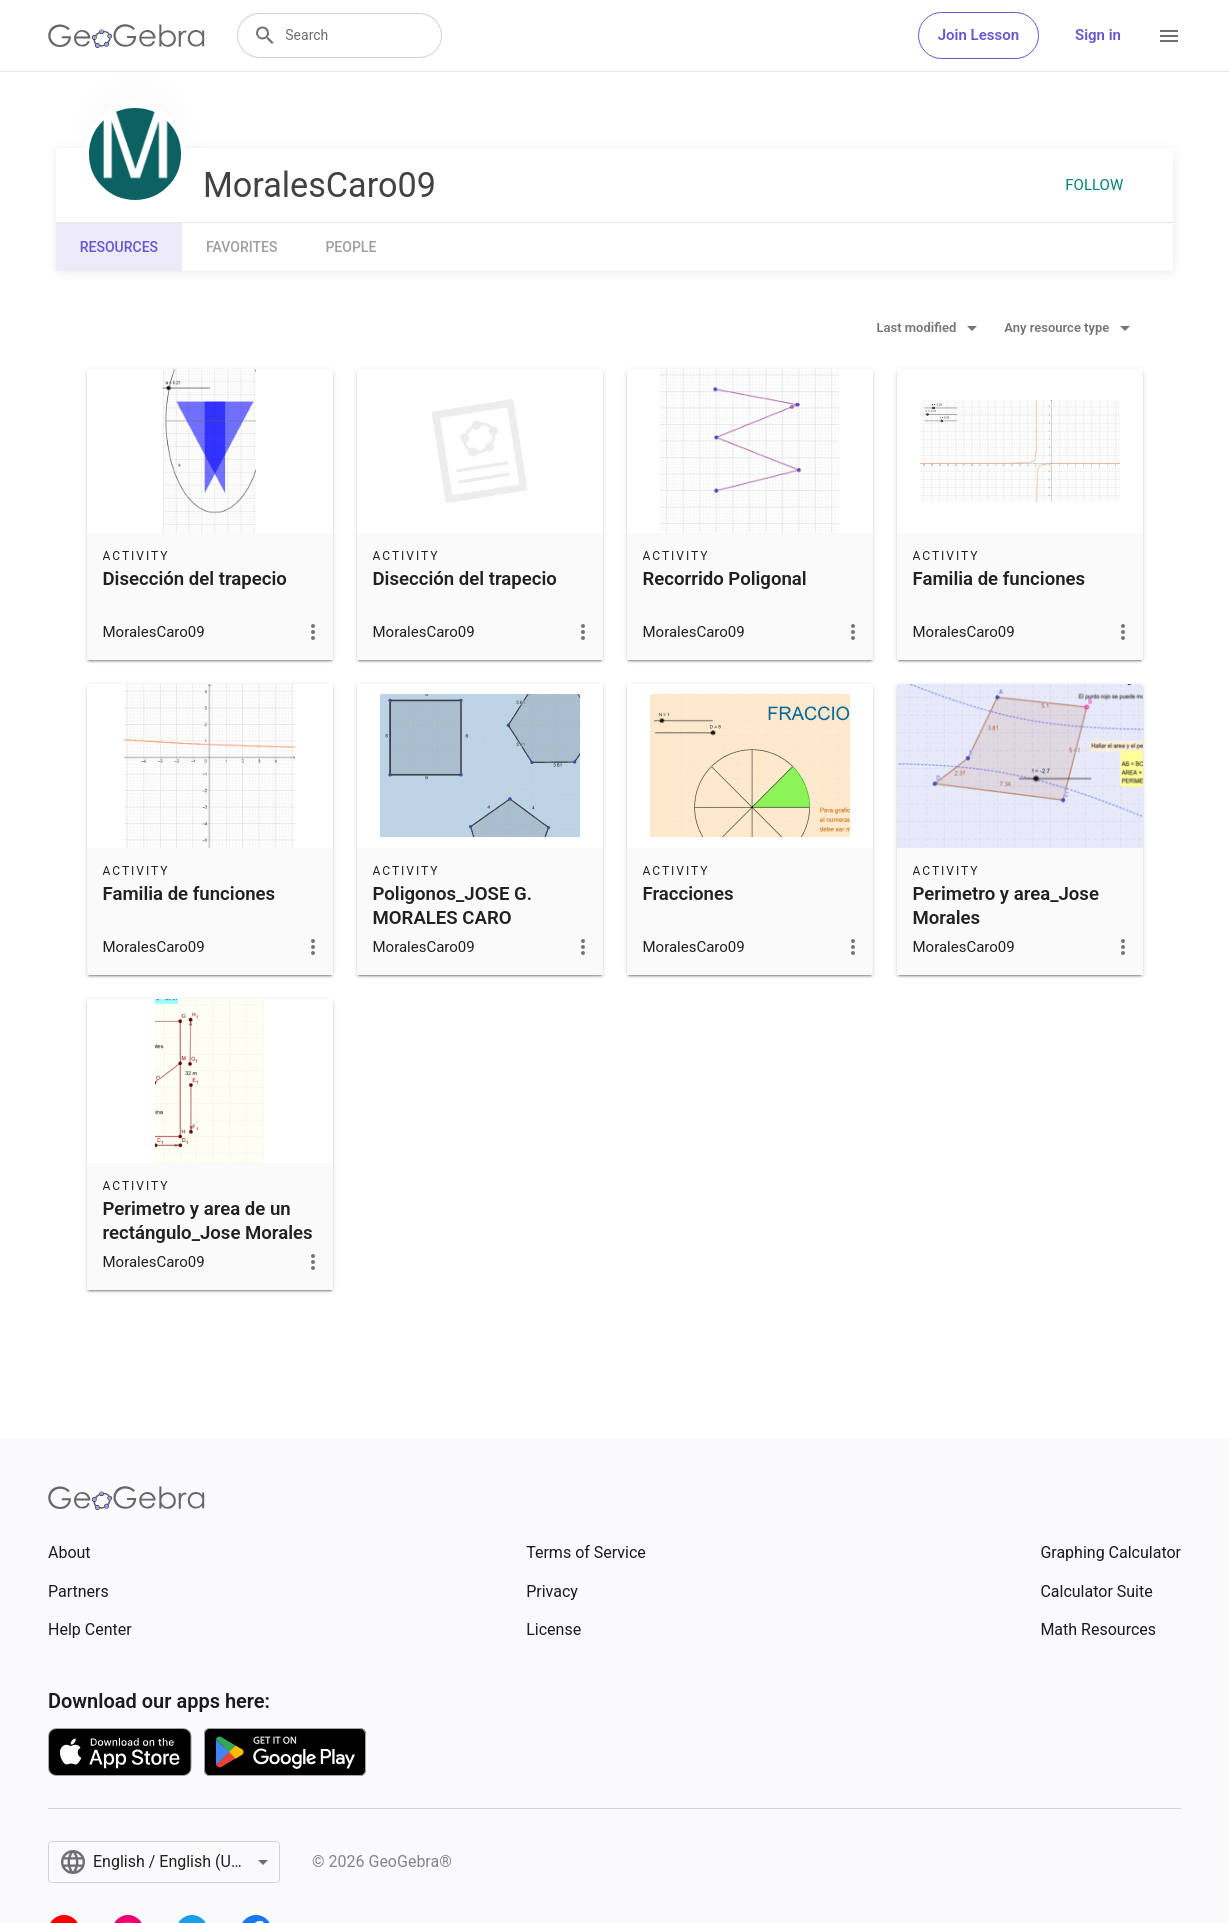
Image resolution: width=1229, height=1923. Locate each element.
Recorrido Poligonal (725, 579)
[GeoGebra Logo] (126, 36)
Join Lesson (978, 35)
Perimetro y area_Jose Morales (1006, 906)
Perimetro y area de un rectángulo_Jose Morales (208, 1221)
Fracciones (688, 894)
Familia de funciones (999, 579)
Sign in (1098, 35)
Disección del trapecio (195, 579)
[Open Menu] (1169, 36)
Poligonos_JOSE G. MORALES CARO (452, 906)
